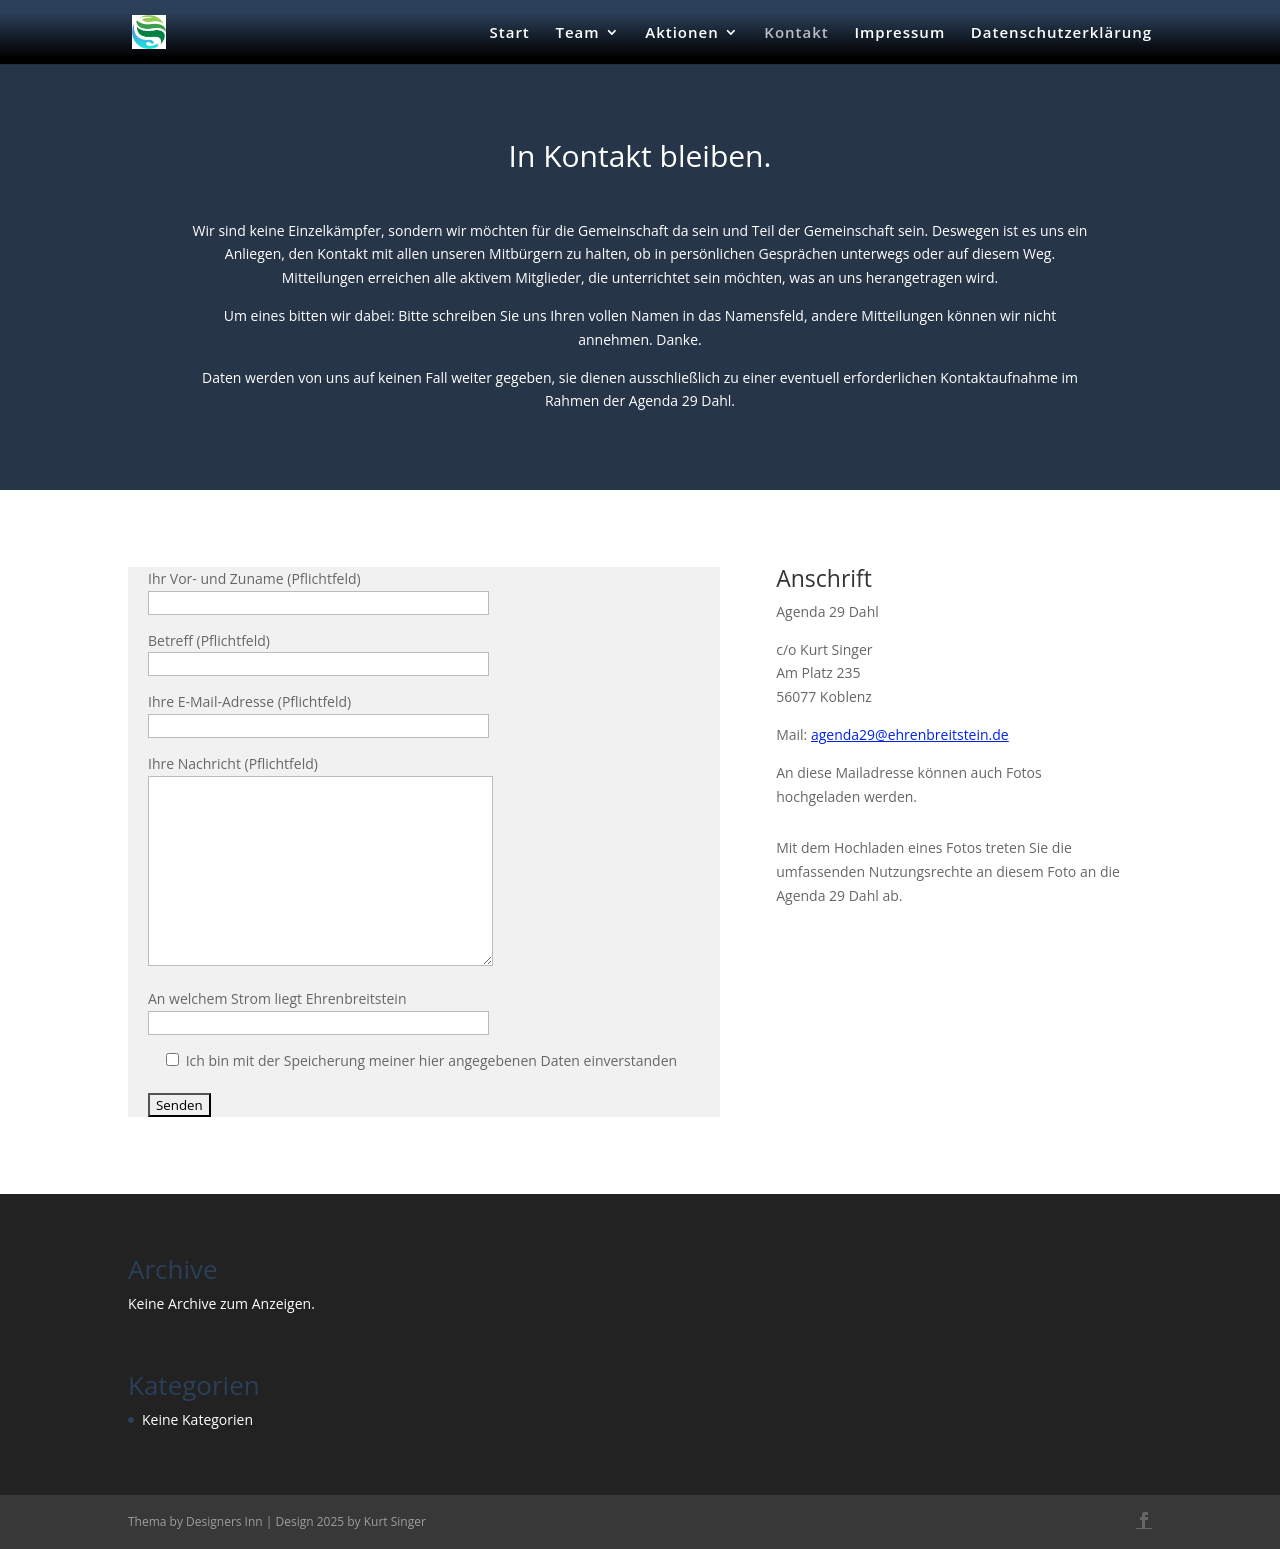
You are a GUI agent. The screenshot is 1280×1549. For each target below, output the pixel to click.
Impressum (899, 33)
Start (510, 33)
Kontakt (796, 33)
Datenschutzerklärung (1061, 33)
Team (577, 33)
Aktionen (681, 33)
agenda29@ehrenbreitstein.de (910, 734)
